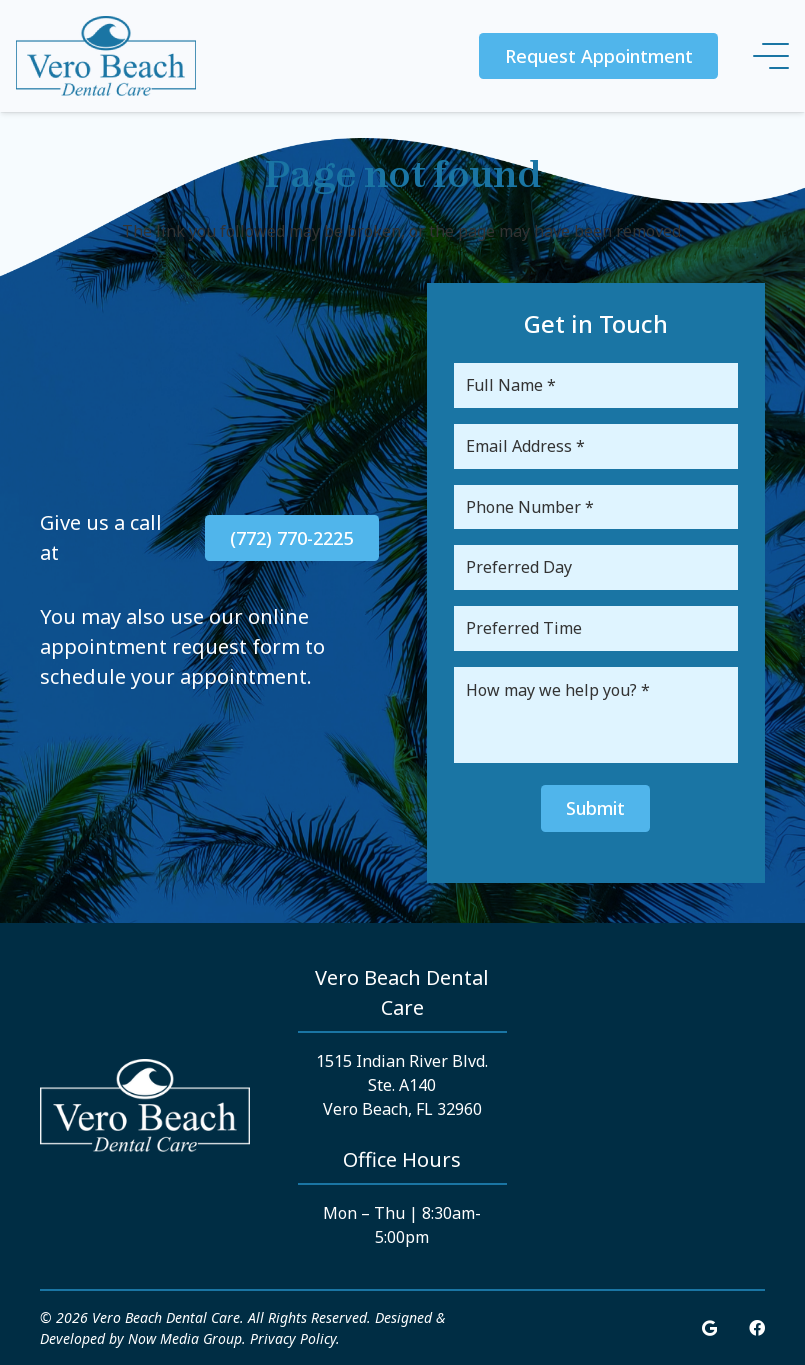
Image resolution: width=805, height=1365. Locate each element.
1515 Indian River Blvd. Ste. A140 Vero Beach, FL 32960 (402, 1085)
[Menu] (771, 56)
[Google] (709, 1328)
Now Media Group (185, 1338)
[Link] (106, 56)
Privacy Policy (293, 1338)
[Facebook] (757, 1328)
